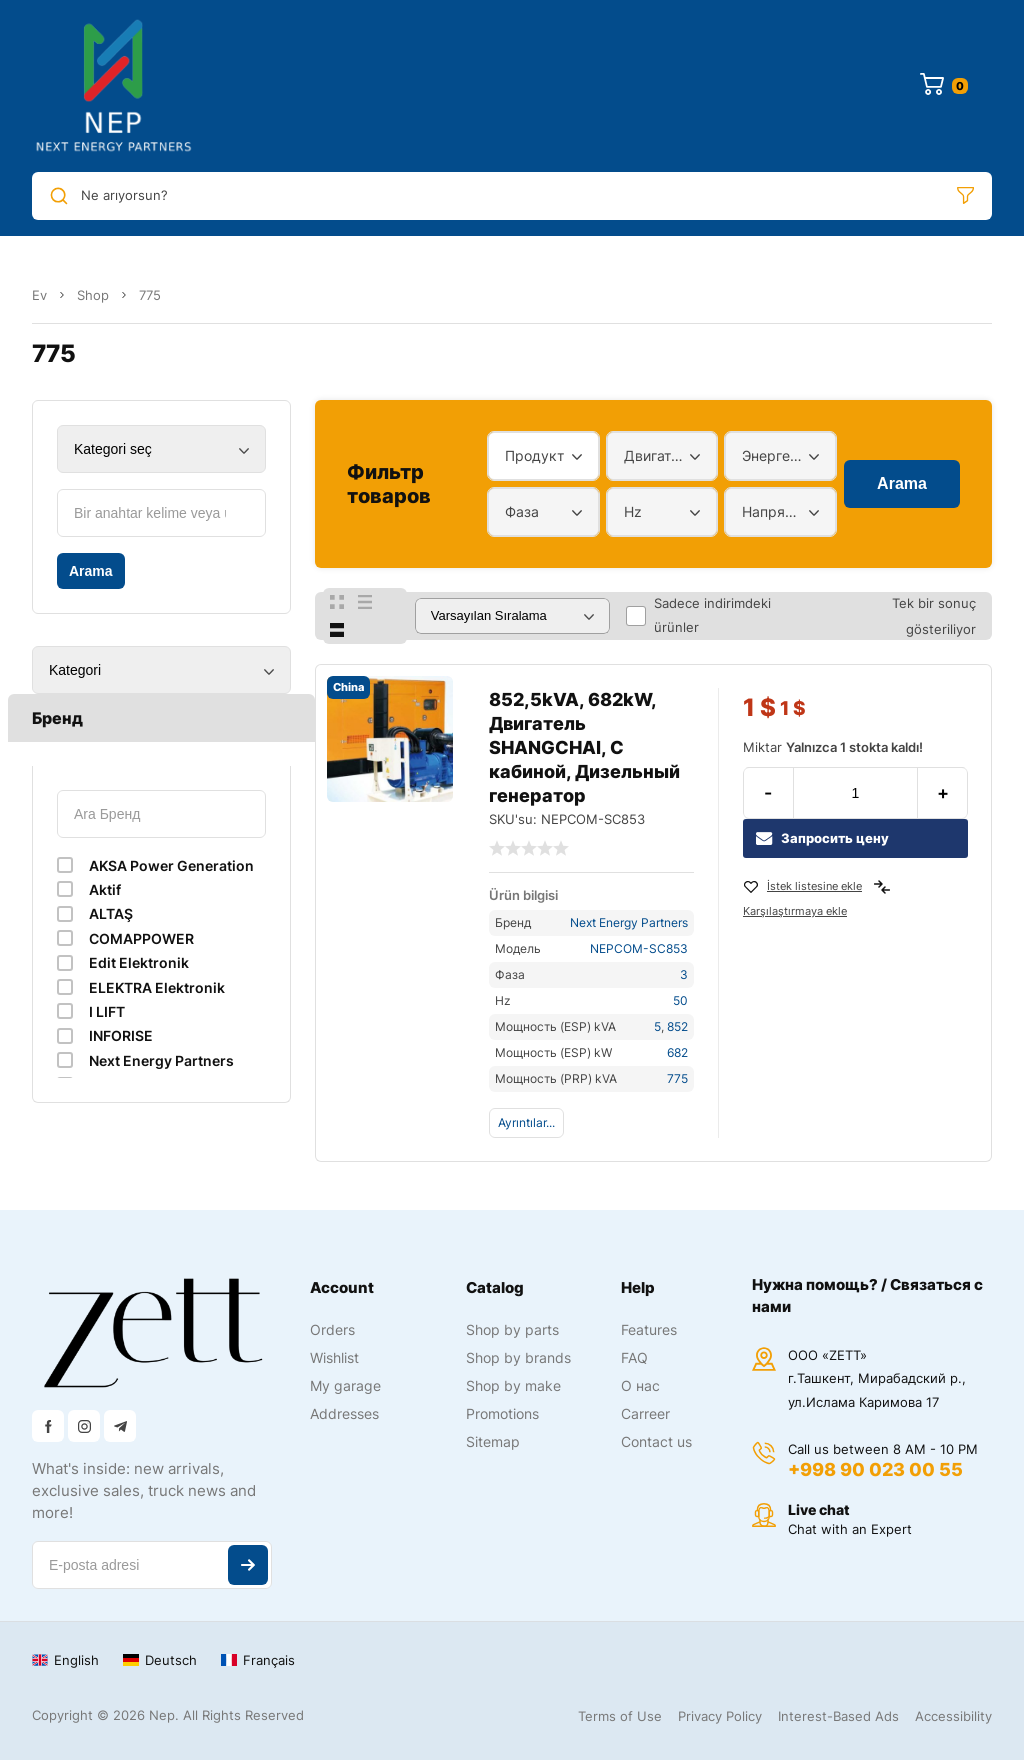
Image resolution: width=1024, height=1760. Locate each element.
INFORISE (121, 1035)
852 (677, 1026)
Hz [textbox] (633, 511)
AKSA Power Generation (171, 865)
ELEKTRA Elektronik (157, 987)
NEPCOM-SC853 (639, 948)
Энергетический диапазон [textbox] (775, 455)
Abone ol (248, 1565)
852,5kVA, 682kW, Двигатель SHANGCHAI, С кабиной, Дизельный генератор (584, 747)
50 (680, 1000)
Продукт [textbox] (534, 455)
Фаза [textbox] (522, 511)
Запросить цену (822, 838)
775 (677, 1078)
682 (677, 1052)
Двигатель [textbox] (657, 455)
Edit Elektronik (139, 962)
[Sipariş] (512, 616)
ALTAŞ (111, 913)
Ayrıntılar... (526, 1122)
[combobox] (543, 456)
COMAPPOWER (141, 938)
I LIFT (107, 1011)
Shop (93, 295)
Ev (39, 295)
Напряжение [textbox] (775, 511)
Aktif (105, 889)
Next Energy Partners (161, 1060)
